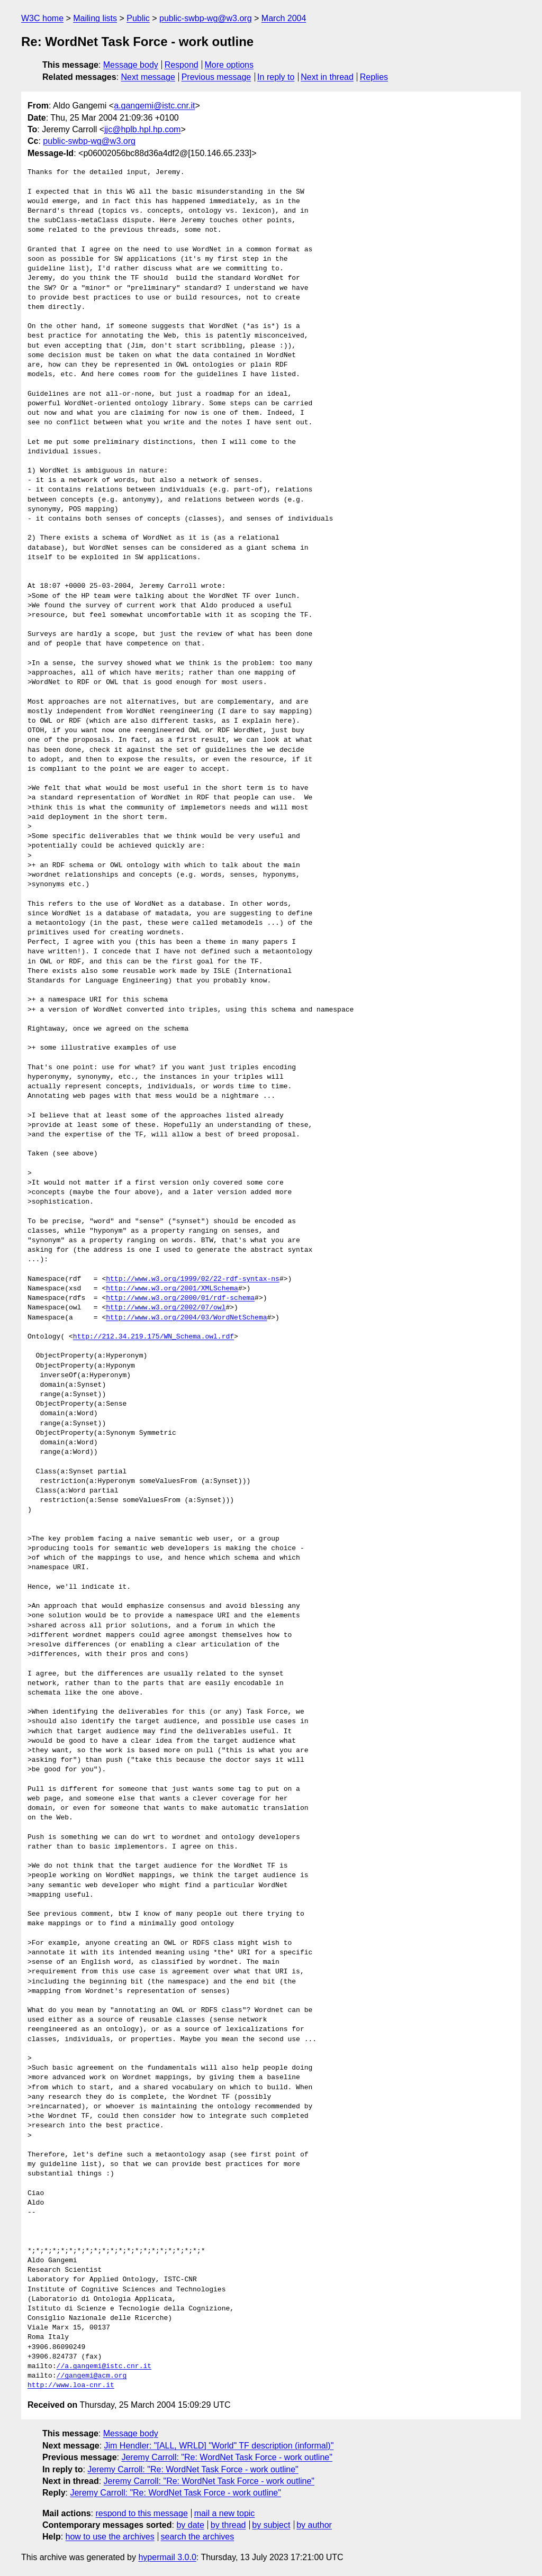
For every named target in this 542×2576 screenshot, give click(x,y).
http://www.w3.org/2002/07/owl (165, 1308)
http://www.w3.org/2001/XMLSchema (172, 1289)
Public (138, 18)
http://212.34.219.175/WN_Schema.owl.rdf (153, 1337)
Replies (374, 76)
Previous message (216, 76)
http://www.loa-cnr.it (71, 2385)
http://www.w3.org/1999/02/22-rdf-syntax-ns (192, 1279)
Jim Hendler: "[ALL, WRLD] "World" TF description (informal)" (219, 2445)
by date (190, 2524)
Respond (181, 64)
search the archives (197, 2536)
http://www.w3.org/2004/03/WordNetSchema (186, 1318)
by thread (228, 2524)
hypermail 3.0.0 (167, 2557)
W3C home (42, 18)
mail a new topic (224, 2513)
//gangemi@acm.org (92, 2376)
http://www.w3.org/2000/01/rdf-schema (180, 1298)
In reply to (275, 76)
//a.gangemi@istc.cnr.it (104, 2366)
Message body (130, 64)
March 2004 (283, 18)
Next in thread (327, 76)
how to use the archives (110, 2536)
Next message (148, 76)
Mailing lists (95, 18)
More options (229, 64)
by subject (271, 2524)
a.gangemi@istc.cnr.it (154, 105)
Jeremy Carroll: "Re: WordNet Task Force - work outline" (226, 2457)
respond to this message (141, 2513)
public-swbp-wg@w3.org (205, 18)
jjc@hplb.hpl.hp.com (142, 129)
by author (314, 2524)
